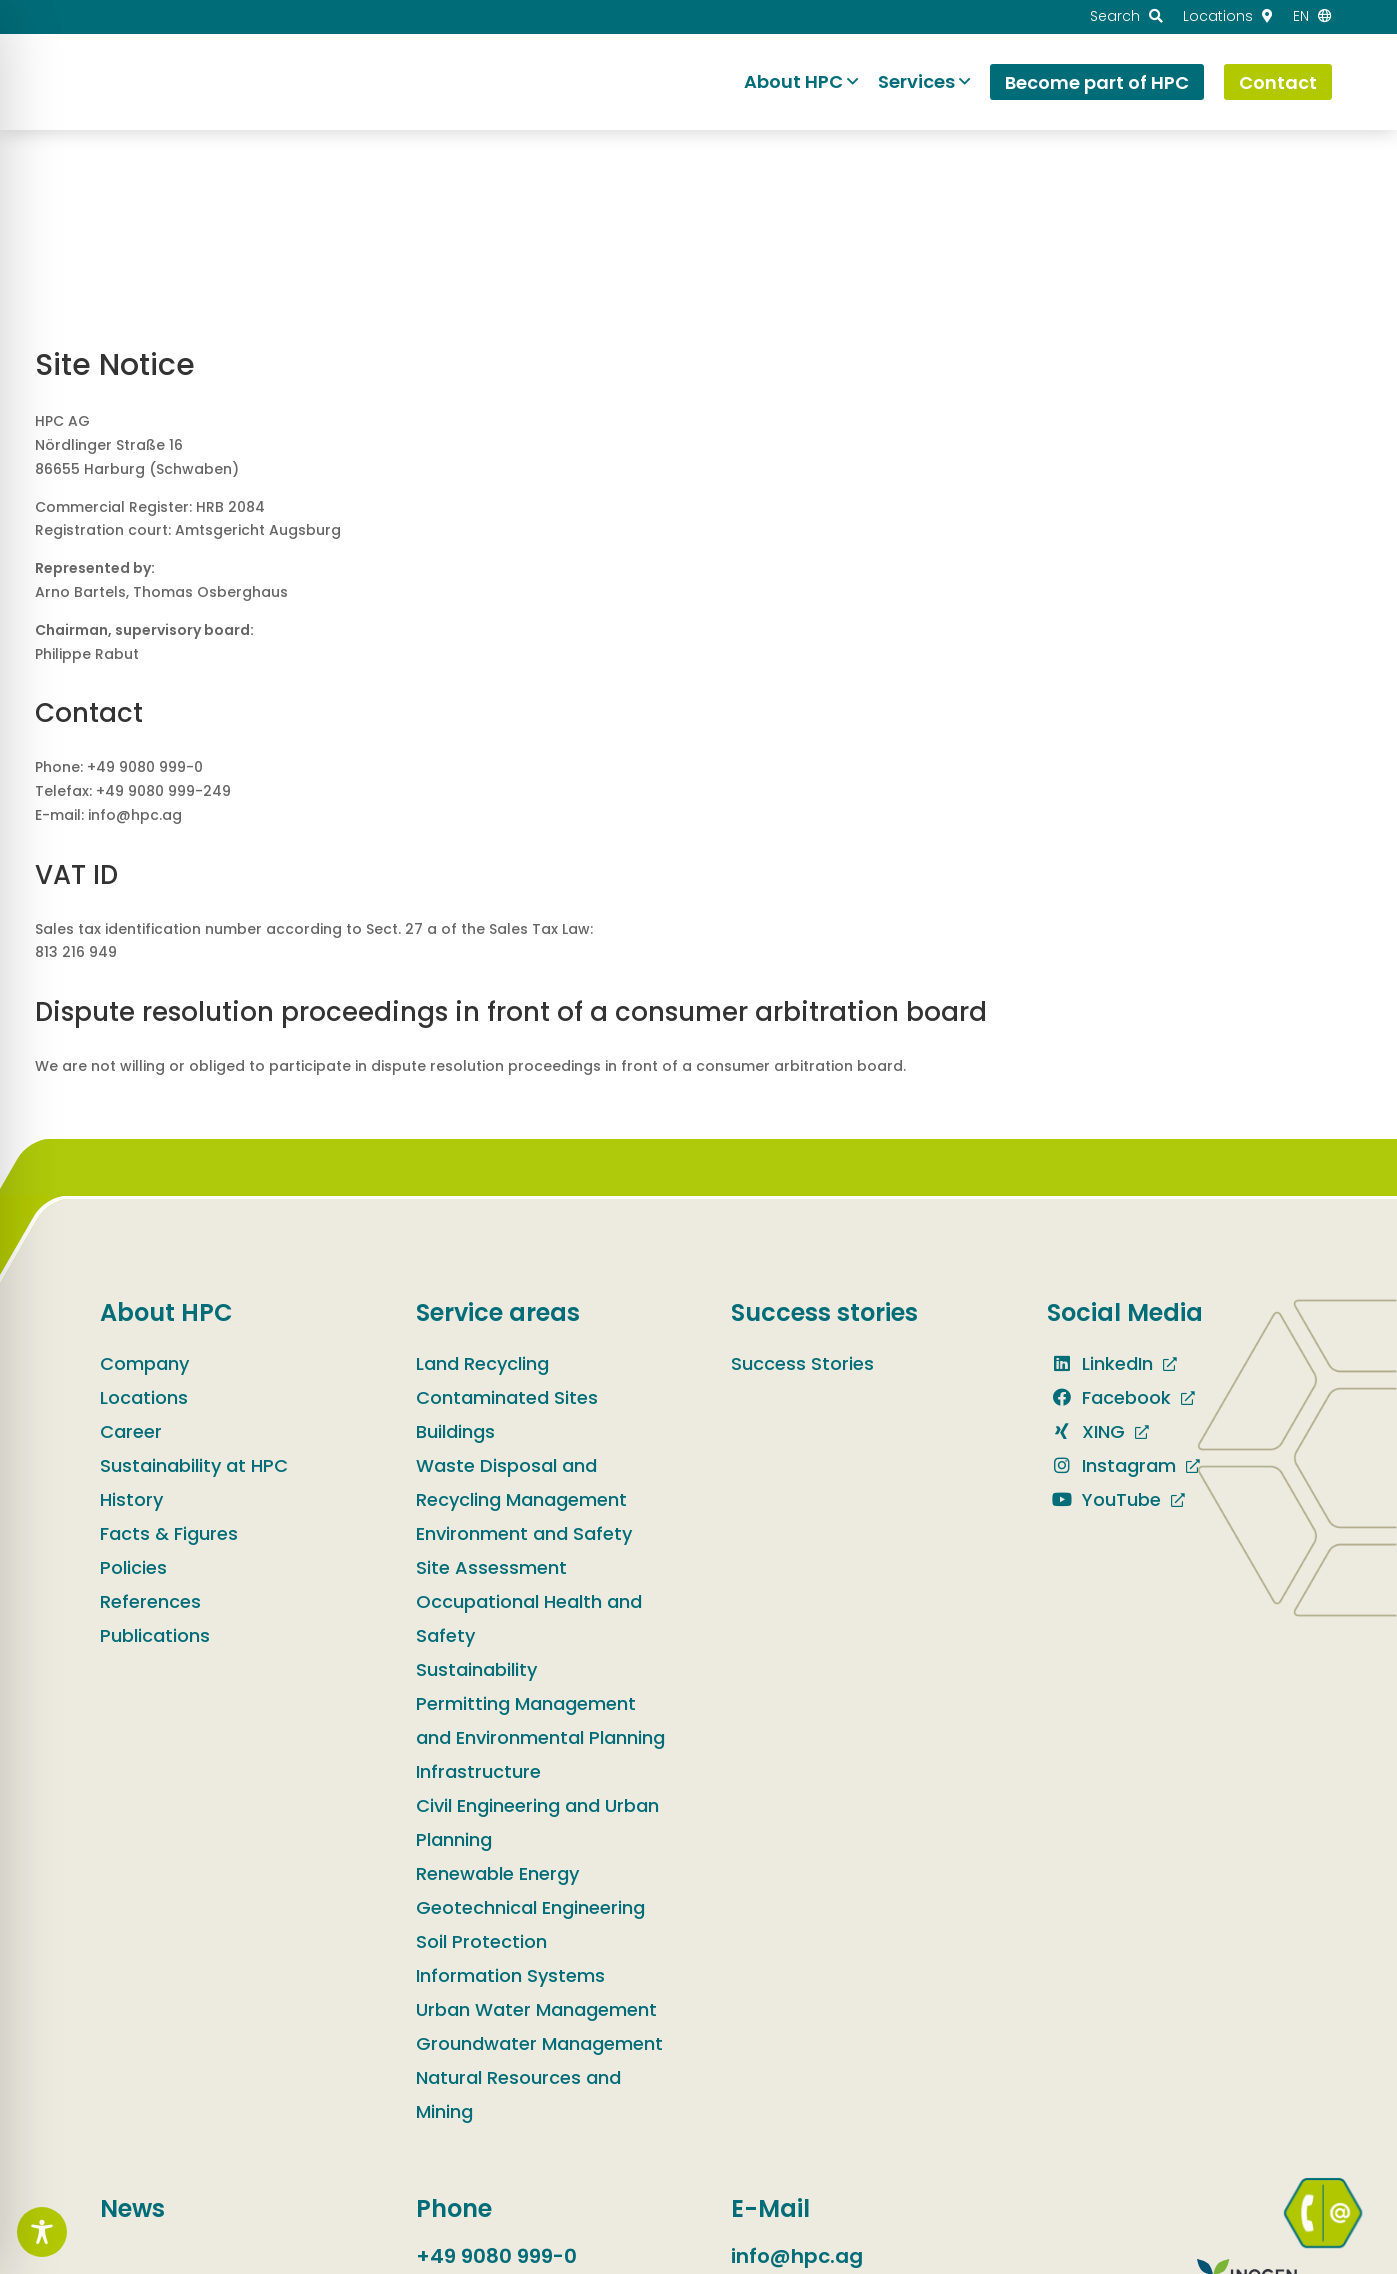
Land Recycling (482, 1363)
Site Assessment (491, 1567)
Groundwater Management (539, 2043)
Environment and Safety (524, 1533)
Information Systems (510, 1975)
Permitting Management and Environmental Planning (540, 1720)
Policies (133, 1567)
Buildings (455, 1431)
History (131, 1499)
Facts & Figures (169, 1533)
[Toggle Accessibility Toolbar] (42, 2232)
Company (144, 1363)
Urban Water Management (536, 2009)
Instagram (1111, 1465)
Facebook (1109, 1397)
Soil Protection (481, 1941)
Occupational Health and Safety (529, 1618)
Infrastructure (478, 1771)
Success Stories (802, 1363)
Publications (155, 1635)
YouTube (1104, 1499)
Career (131, 1431)
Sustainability (476, 1669)
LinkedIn (1100, 1363)
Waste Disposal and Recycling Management (521, 1482)
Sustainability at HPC (194, 1465)
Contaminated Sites (507, 1397)
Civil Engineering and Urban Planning (537, 1822)
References (150, 1601)
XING (1086, 1431)
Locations (144, 1397)
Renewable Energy (497, 1873)
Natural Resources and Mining (518, 2094)
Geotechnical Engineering (530, 1907)
